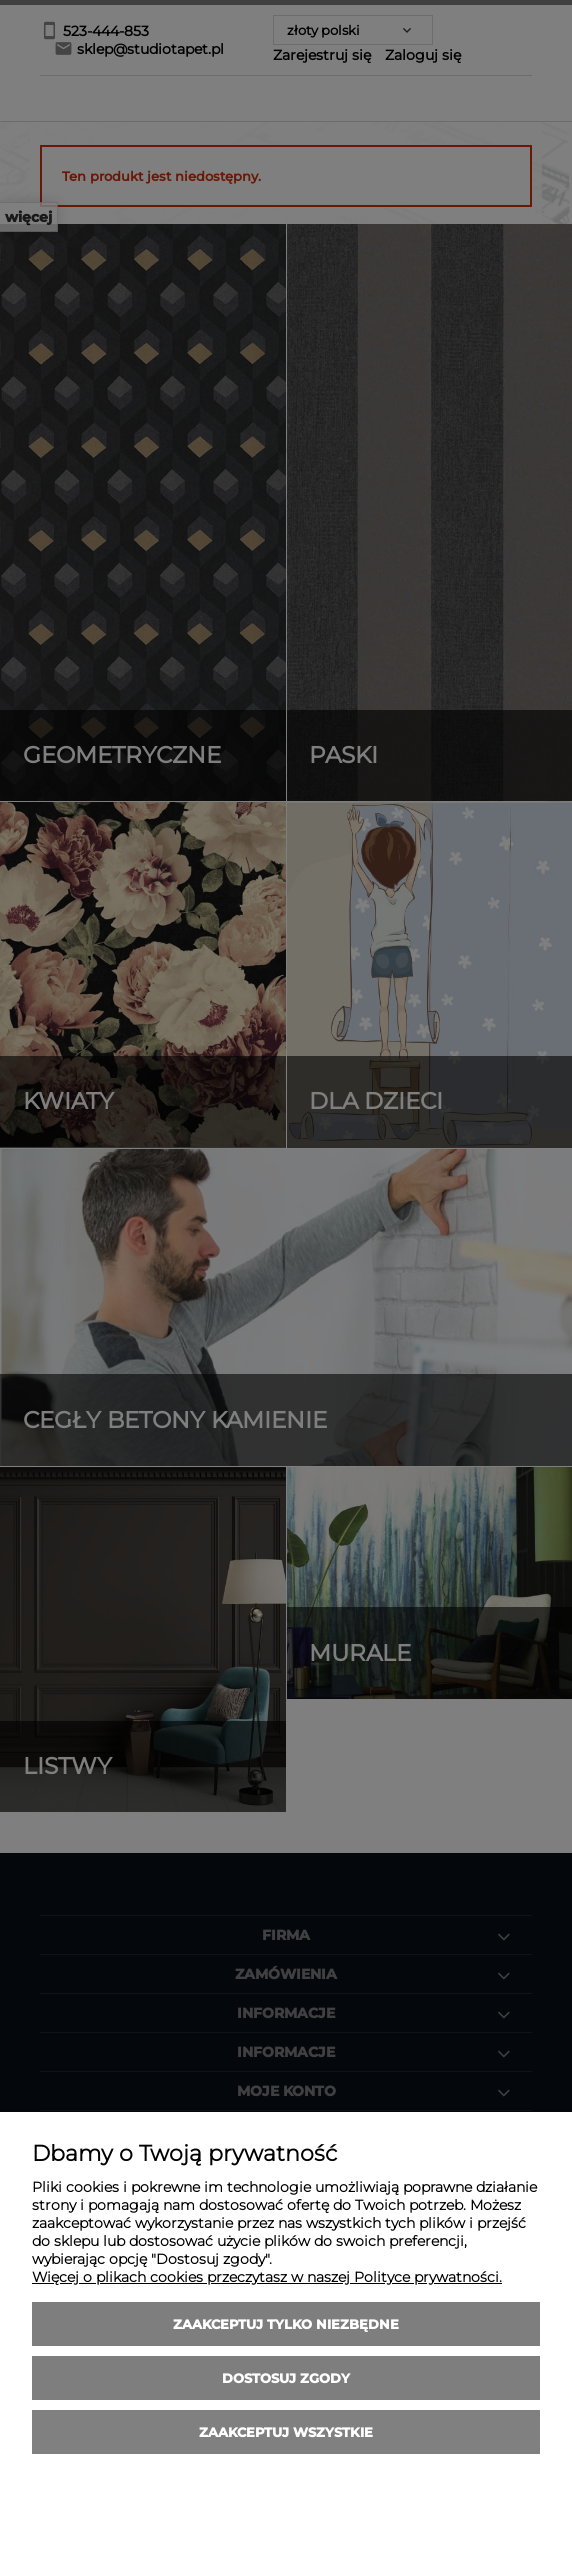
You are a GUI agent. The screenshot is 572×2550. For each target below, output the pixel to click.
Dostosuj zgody (286, 2378)
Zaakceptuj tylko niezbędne (286, 2324)
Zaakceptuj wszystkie (286, 2432)
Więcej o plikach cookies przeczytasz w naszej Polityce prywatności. (267, 2277)
